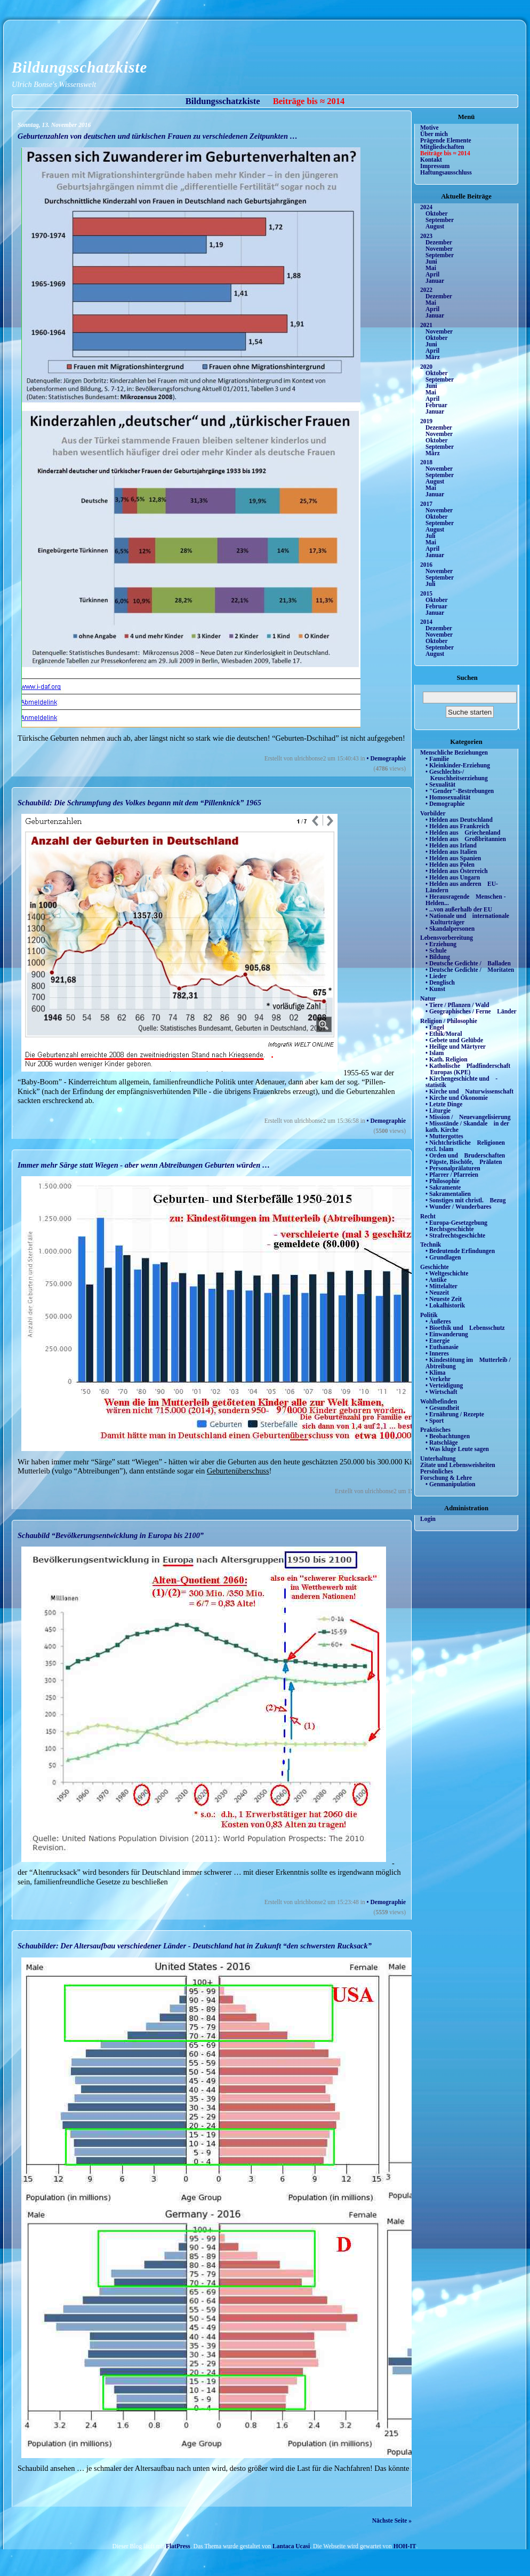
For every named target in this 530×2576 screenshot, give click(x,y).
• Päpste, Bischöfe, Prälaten (463, 1162)
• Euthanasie (442, 1347)
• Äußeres (438, 1321)
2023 (426, 236)
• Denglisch (440, 982)
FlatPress (178, 2546)
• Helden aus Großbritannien (465, 839)
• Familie (437, 759)
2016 (426, 564)
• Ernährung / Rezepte (454, 1414)
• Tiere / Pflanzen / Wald (457, 1005)
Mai (430, 268)
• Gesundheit (442, 1408)
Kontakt (431, 159)
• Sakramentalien (448, 1194)
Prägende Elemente (445, 140)
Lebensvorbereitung (446, 937)
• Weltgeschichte (446, 1273)
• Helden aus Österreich (456, 871)
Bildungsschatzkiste (79, 67)
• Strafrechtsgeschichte (455, 1235)
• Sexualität (440, 784)
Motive (429, 127)
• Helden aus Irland (451, 845)
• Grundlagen (443, 1257)
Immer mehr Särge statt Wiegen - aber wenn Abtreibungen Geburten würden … (144, 1165)
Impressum (434, 166)
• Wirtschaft (441, 1392)
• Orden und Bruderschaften (465, 1155)
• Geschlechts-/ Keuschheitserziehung (456, 774)
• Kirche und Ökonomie (456, 1098)
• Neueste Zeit (443, 1299)
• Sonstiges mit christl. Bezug (465, 1200)
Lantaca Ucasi (291, 2546)
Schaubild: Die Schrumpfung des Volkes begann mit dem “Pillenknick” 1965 (139, 802)
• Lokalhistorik (445, 1305)
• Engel (434, 1027)
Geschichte (434, 1267)
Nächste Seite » (392, 2520)
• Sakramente (443, 1187)
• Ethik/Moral (443, 1034)
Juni (431, 261)
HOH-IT (405, 2546)
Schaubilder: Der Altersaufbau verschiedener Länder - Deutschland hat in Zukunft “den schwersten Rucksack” (195, 1945)
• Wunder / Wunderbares (458, 1206)
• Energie (437, 1340)
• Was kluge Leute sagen (457, 1449)
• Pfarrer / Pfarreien (451, 1174)
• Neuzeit (437, 1292)
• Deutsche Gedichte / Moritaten (469, 969)
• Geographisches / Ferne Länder (471, 1011)
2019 (426, 421)
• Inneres (437, 1353)
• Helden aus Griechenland (462, 832)
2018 (426, 462)
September (439, 220)
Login (428, 1519)
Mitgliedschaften (442, 147)
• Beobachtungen (447, 1436)
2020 (426, 366)
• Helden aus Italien (451, 852)
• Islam (434, 1053)
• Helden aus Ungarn (452, 877)
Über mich (434, 134)
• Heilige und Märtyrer (455, 1046)
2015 (426, 593)
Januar (434, 281)
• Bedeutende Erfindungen (460, 1251)
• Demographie (386, 758)
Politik (429, 1315)
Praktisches (435, 1429)
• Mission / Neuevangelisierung (468, 1117)
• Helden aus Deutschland (459, 820)
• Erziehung (440, 944)
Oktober (436, 213)
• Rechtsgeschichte (449, 1229)
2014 (426, 622)
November (439, 248)
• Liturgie (438, 1110)
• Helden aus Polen (450, 864)
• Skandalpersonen (450, 928)
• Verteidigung (444, 1385)
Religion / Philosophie (448, 1021)
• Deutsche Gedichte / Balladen (468, 963)
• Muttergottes (444, 1136)
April (432, 274)
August (434, 226)
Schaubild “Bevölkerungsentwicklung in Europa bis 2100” (111, 1535)
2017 (426, 504)
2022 (426, 290)
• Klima (435, 1372)
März (432, 357)
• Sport (434, 1420)
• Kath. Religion (446, 1059)
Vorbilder (433, 813)
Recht (428, 1216)
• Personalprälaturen (452, 1168)
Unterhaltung (438, 1458)
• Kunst (435, 989)
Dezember (438, 242)
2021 (426, 325)
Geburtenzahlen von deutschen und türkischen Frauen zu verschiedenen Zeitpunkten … (158, 136)
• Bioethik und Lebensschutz (465, 1328)
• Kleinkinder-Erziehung (457, 765)
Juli (430, 536)
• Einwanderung (446, 1334)
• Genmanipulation (450, 1484)
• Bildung (437, 957)
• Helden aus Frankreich (457, 826)
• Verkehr (438, 1379)
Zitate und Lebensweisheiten (457, 1465)
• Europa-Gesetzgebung (456, 1222)
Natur (428, 998)
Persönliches (436, 1471)
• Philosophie (442, 1181)
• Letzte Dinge (443, 1104)
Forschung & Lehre (446, 1478)
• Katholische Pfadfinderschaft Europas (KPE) (467, 1069)
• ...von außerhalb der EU (458, 909)
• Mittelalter (441, 1286)
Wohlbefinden (438, 1401)
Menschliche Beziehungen (454, 752)
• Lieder (436, 976)
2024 (426, 207)
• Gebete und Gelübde (454, 1040)
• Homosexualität (447, 797)
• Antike (436, 1280)
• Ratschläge (441, 1442)
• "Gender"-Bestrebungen (459, 791)
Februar (436, 405)
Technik (430, 1244)
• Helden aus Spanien (453, 858)
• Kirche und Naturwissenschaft (469, 1091)
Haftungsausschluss (446, 172)
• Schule (436, 950)
